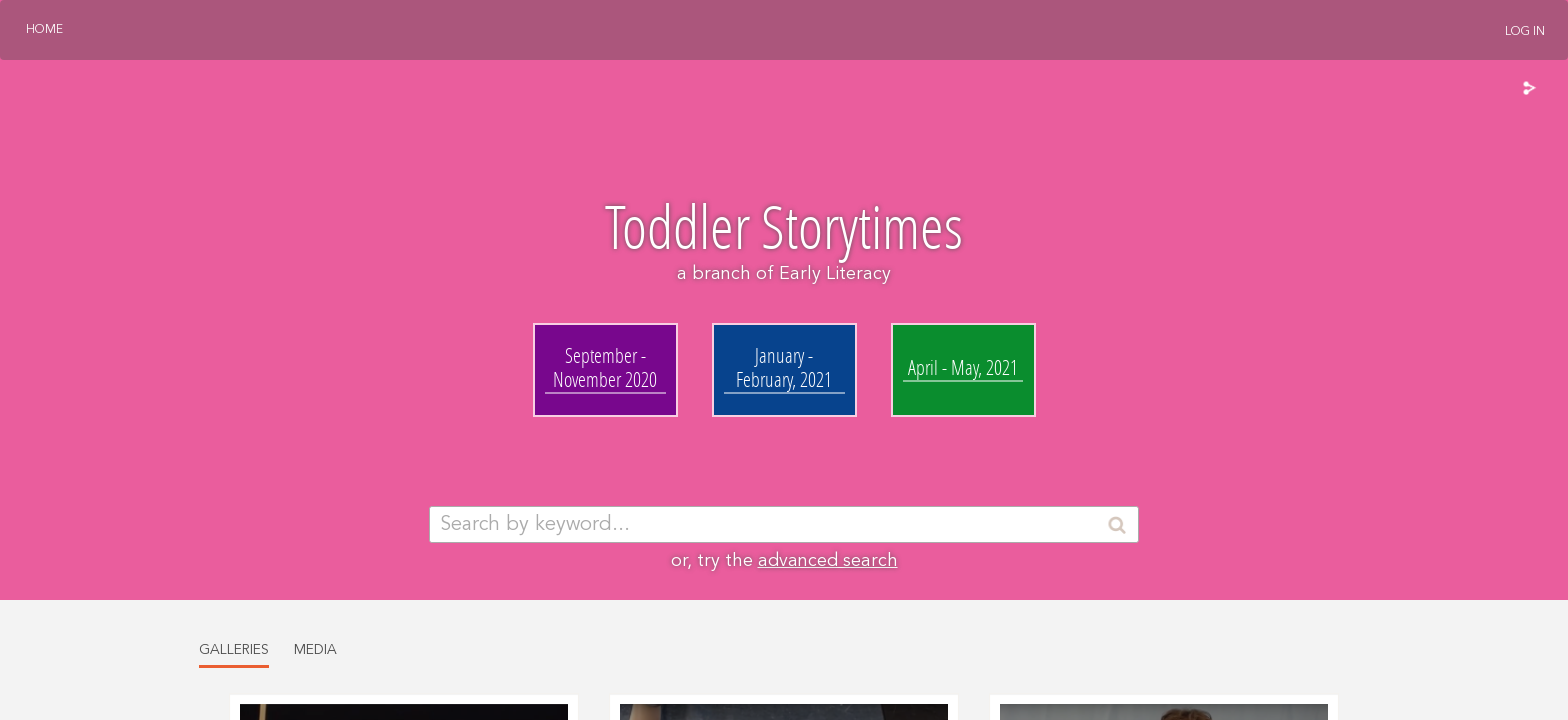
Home (44, 30)
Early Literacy (835, 274)
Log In (1525, 32)
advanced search (828, 561)
